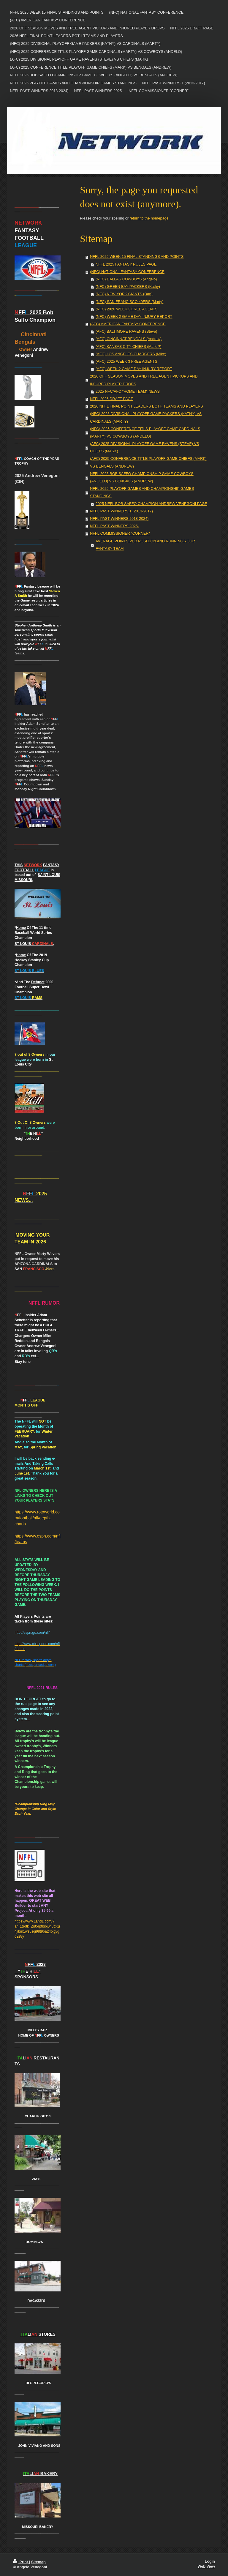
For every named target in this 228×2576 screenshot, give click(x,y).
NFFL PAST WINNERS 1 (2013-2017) (121, 511)
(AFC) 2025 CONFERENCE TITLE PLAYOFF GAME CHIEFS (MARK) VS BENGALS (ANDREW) (148, 462)
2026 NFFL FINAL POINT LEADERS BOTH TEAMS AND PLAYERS (146, 406)
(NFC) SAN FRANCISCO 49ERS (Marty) (129, 302)
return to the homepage (149, 218)
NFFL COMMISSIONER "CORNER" (120, 533)
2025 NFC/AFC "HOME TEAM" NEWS (128, 391)
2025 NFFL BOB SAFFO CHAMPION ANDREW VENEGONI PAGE (151, 504)
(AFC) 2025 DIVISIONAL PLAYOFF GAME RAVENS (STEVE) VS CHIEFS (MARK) (144, 447)
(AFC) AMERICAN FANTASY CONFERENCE (127, 324)
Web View (206, 2566)
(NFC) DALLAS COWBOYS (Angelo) (126, 279)
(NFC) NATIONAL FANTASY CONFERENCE (127, 272)
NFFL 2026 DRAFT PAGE (111, 399)
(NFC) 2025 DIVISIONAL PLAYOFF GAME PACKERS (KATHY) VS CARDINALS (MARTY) (146, 417)
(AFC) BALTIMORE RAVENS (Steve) (126, 331)
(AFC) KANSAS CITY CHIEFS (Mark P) (129, 347)
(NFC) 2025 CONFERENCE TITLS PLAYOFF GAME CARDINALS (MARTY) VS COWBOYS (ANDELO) (145, 432)
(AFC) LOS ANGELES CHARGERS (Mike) (131, 354)
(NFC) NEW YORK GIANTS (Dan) (124, 294)
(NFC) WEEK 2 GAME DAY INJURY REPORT (134, 317)
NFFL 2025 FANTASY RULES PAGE (126, 264)
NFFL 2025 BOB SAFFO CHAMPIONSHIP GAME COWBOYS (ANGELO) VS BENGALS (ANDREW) (142, 477)
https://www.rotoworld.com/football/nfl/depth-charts (37, 1518)
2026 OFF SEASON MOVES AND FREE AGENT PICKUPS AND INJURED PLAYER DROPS (143, 380)
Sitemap (38, 2562)
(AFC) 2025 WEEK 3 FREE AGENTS (126, 361)
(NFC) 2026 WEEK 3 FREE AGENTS (127, 309)
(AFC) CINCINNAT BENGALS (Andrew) (129, 339)
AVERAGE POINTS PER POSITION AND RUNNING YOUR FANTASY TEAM (145, 545)
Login (210, 2561)
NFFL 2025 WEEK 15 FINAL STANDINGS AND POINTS (136, 257)
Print (21, 2562)
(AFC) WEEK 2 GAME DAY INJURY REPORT (134, 369)
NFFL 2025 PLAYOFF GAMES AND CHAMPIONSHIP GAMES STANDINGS (142, 492)
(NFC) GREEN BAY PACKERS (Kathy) (128, 287)
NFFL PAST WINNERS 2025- (114, 526)
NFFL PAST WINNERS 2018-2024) (119, 519)
